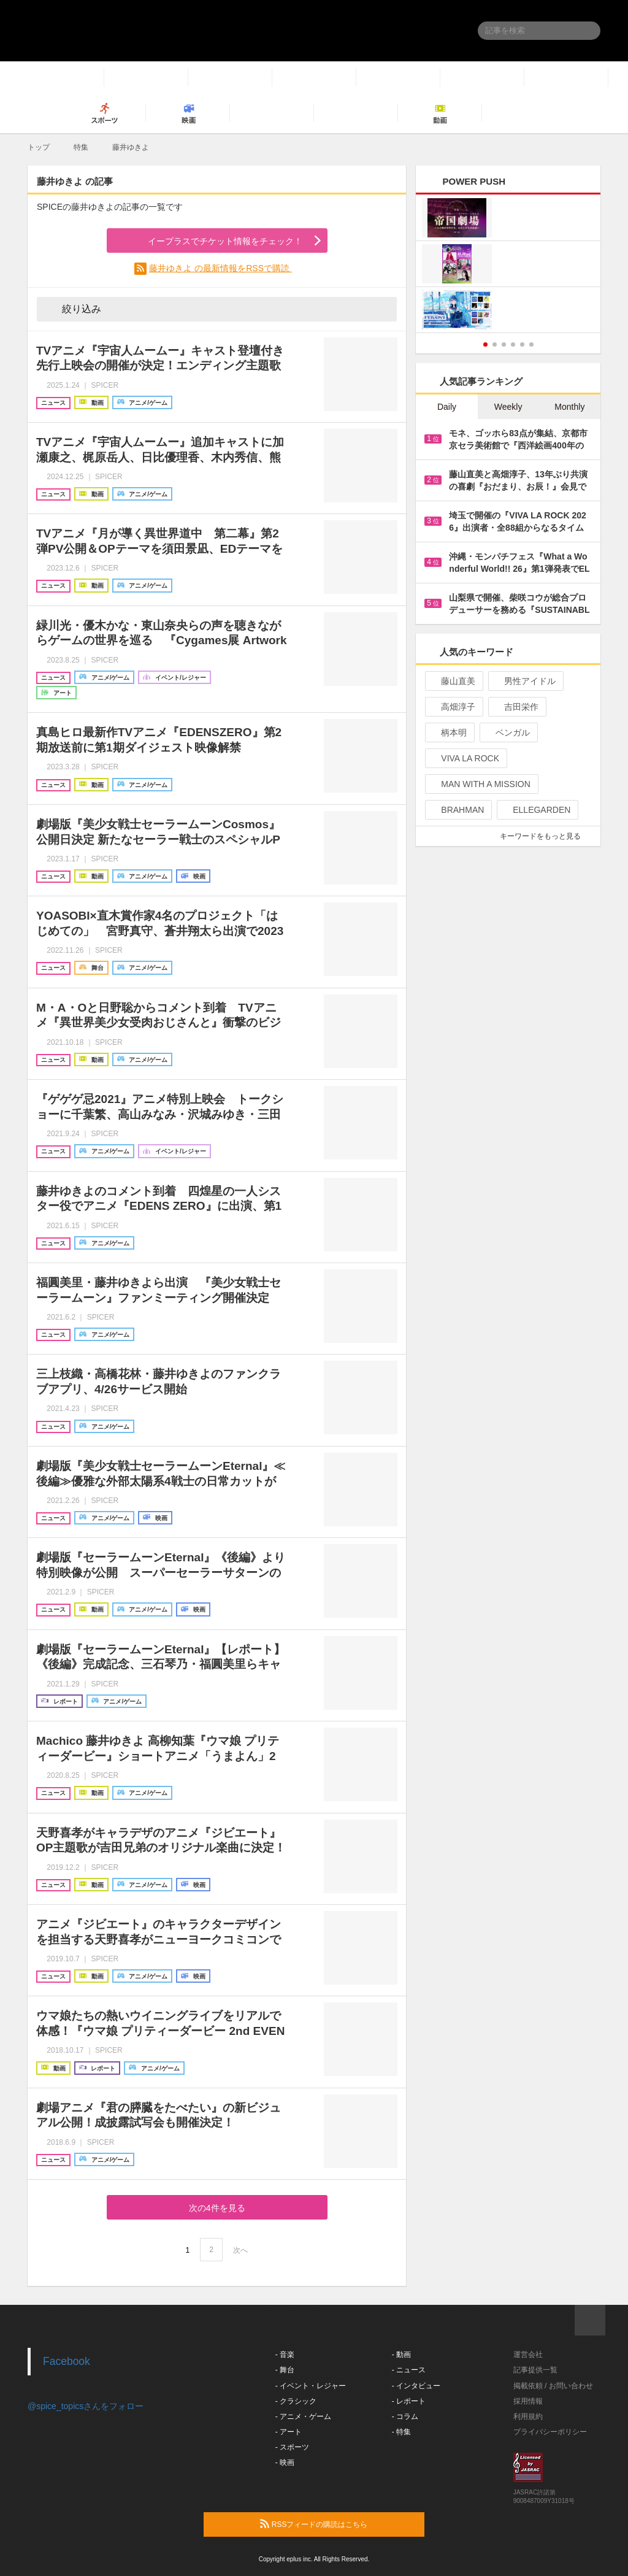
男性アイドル (525, 681)
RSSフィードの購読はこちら (337, 2524)
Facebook (66, 2361)
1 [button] (485, 344)
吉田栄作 (516, 707)
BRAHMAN (457, 810)
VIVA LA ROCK (465, 758)
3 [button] (504, 344)
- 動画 (401, 2354)
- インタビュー (416, 2386)
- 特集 (401, 2432)
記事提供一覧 (535, 2370)
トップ (39, 147)
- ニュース (409, 2370)
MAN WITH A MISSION (480, 784)
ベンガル (507, 732)
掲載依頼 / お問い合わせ (553, 2386)
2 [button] (494, 344)
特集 (81, 147)
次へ (240, 2250)
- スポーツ (292, 2447)
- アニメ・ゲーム (303, 2416)
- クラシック (295, 2401)
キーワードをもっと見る (545, 836)
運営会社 (528, 2354)
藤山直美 (453, 681)
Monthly (569, 407)
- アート (288, 2432)
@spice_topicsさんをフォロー (86, 2406)
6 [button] (531, 344)
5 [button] (522, 344)
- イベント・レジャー (310, 2386)
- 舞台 (284, 2370)
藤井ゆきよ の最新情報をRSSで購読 (220, 268)
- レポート (409, 2401)
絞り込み (73, 308)
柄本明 (449, 732)
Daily (446, 407)
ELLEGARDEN (536, 810)
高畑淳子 (453, 707)
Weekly (508, 407)
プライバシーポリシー (550, 2432)
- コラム (405, 2416)
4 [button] (513, 344)
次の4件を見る (217, 2208)
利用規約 (528, 2416)
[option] (508, 265)
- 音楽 (284, 2354)
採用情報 (528, 2401)
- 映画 (284, 2462)
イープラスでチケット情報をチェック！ (210, 241)
